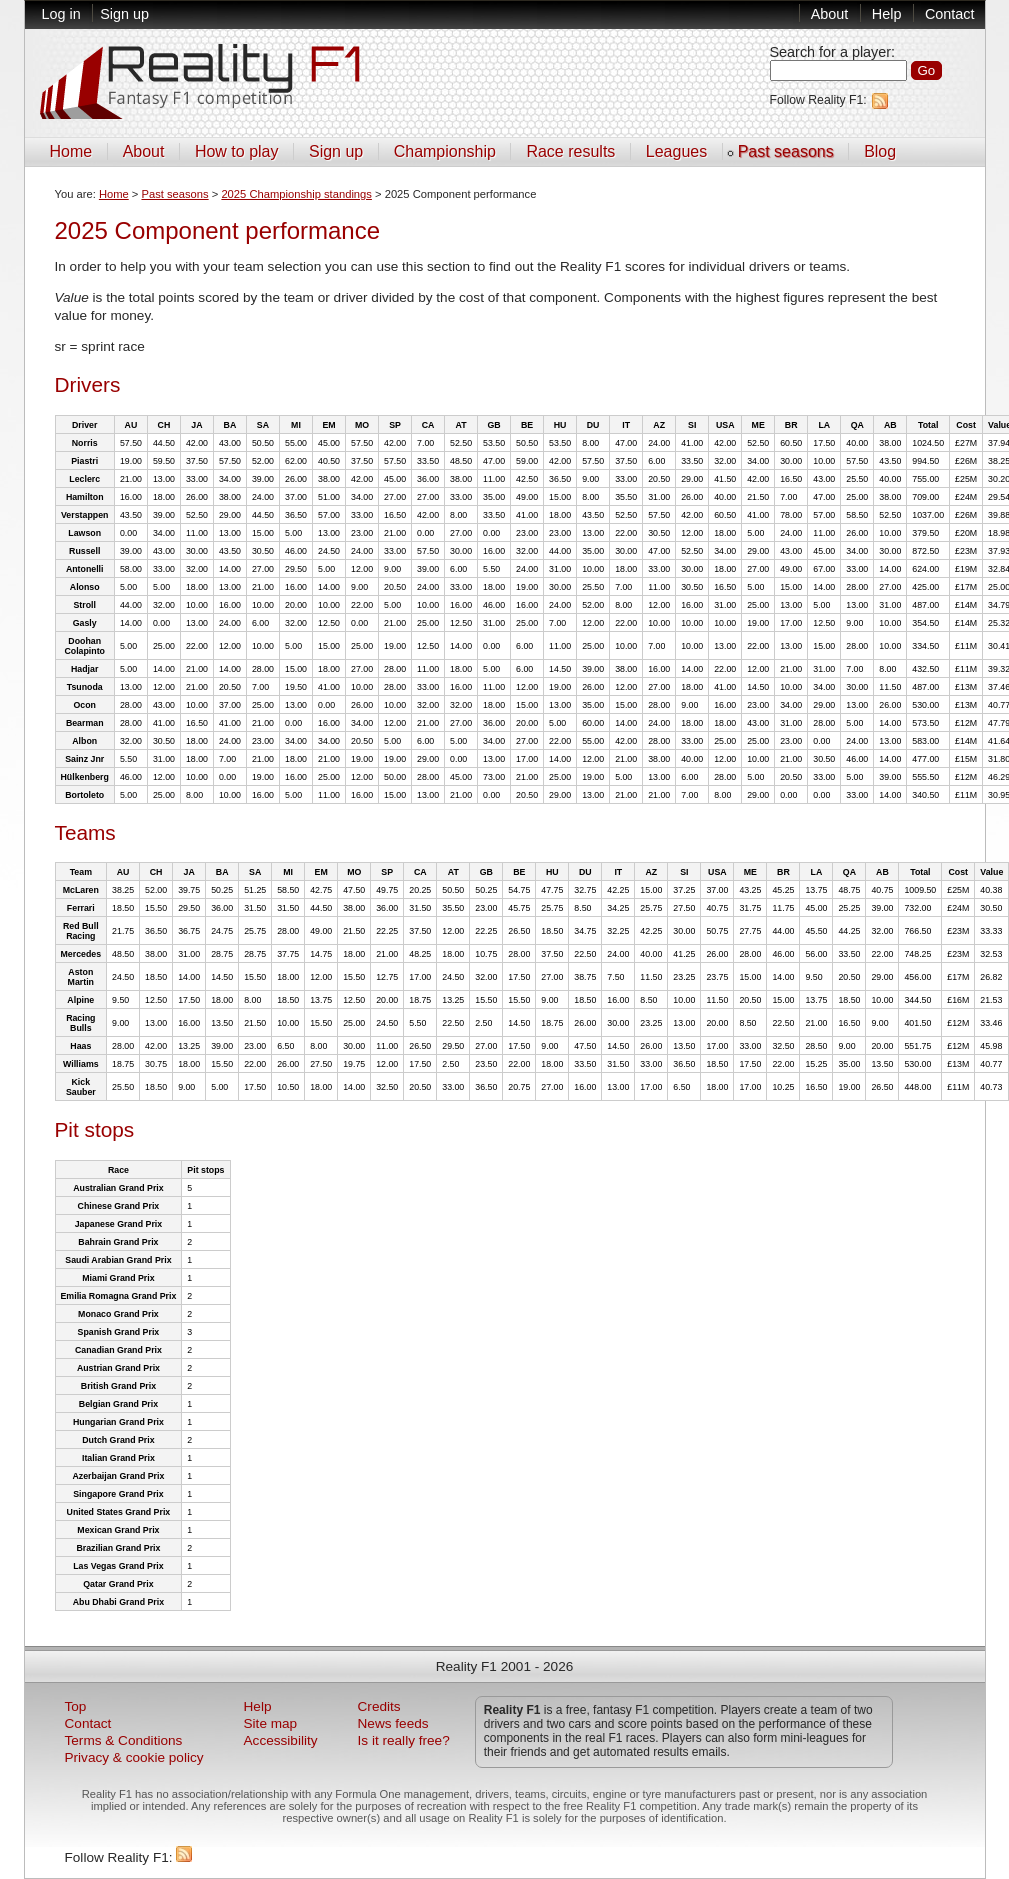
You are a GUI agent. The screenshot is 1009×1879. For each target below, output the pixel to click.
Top (76, 1706)
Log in (61, 14)
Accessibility (281, 1740)
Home (71, 151)
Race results (570, 151)
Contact (950, 14)
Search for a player (831, 52)
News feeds (393, 1723)
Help (887, 14)
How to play (237, 151)
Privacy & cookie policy (134, 1757)
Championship (445, 151)
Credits (379, 1706)
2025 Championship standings (296, 194)
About (830, 14)
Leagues (676, 151)
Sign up (124, 14)
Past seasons (786, 151)
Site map (271, 1723)
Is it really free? (404, 1740)
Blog (880, 151)
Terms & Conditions (124, 1740)
